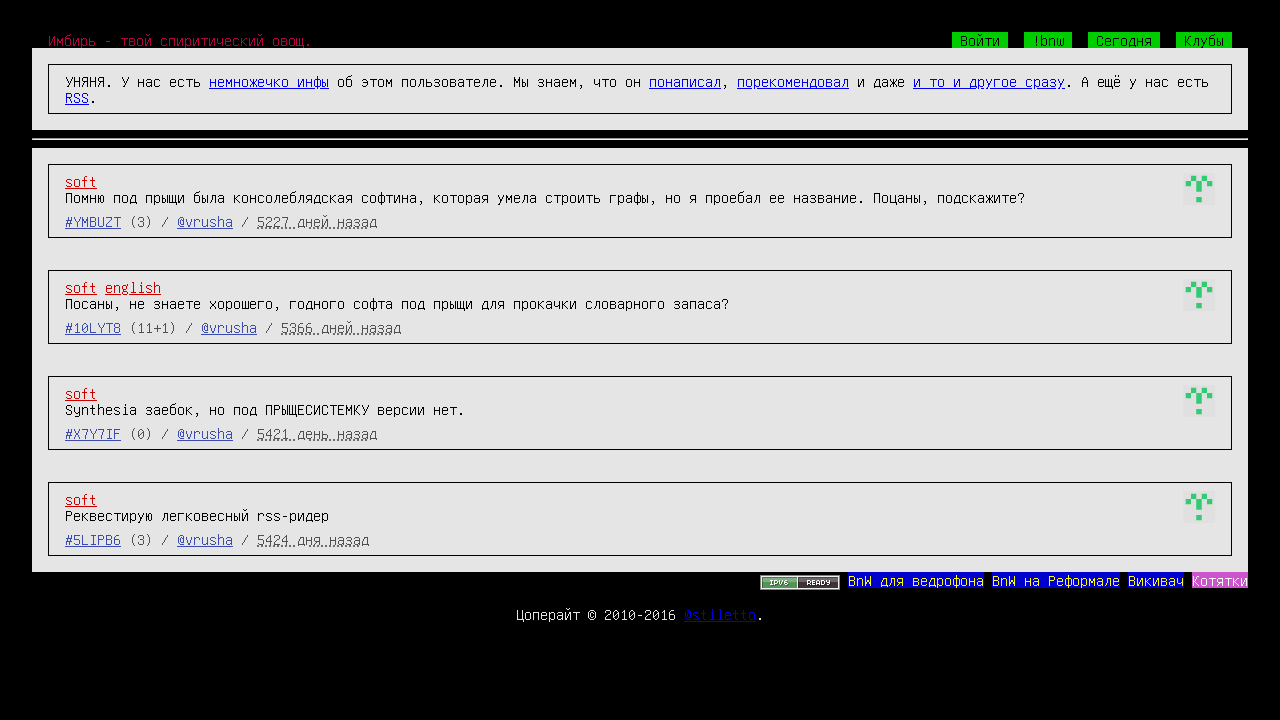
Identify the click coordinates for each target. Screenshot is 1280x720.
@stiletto (720, 614)
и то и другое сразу (989, 81)
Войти (980, 40)
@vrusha (205, 221)
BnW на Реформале (1056, 580)
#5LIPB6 (93, 539)
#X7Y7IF (93, 433)
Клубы (1204, 40)
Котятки (1220, 580)
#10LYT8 (93, 327)
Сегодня (1124, 40)
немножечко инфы (269, 81)
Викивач (1156, 580)
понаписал (685, 81)
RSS (77, 97)
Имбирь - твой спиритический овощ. (180, 40)
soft (81, 181)
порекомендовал (793, 81)
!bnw (1048, 40)
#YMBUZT (93, 221)
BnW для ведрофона (916, 580)
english (133, 287)
